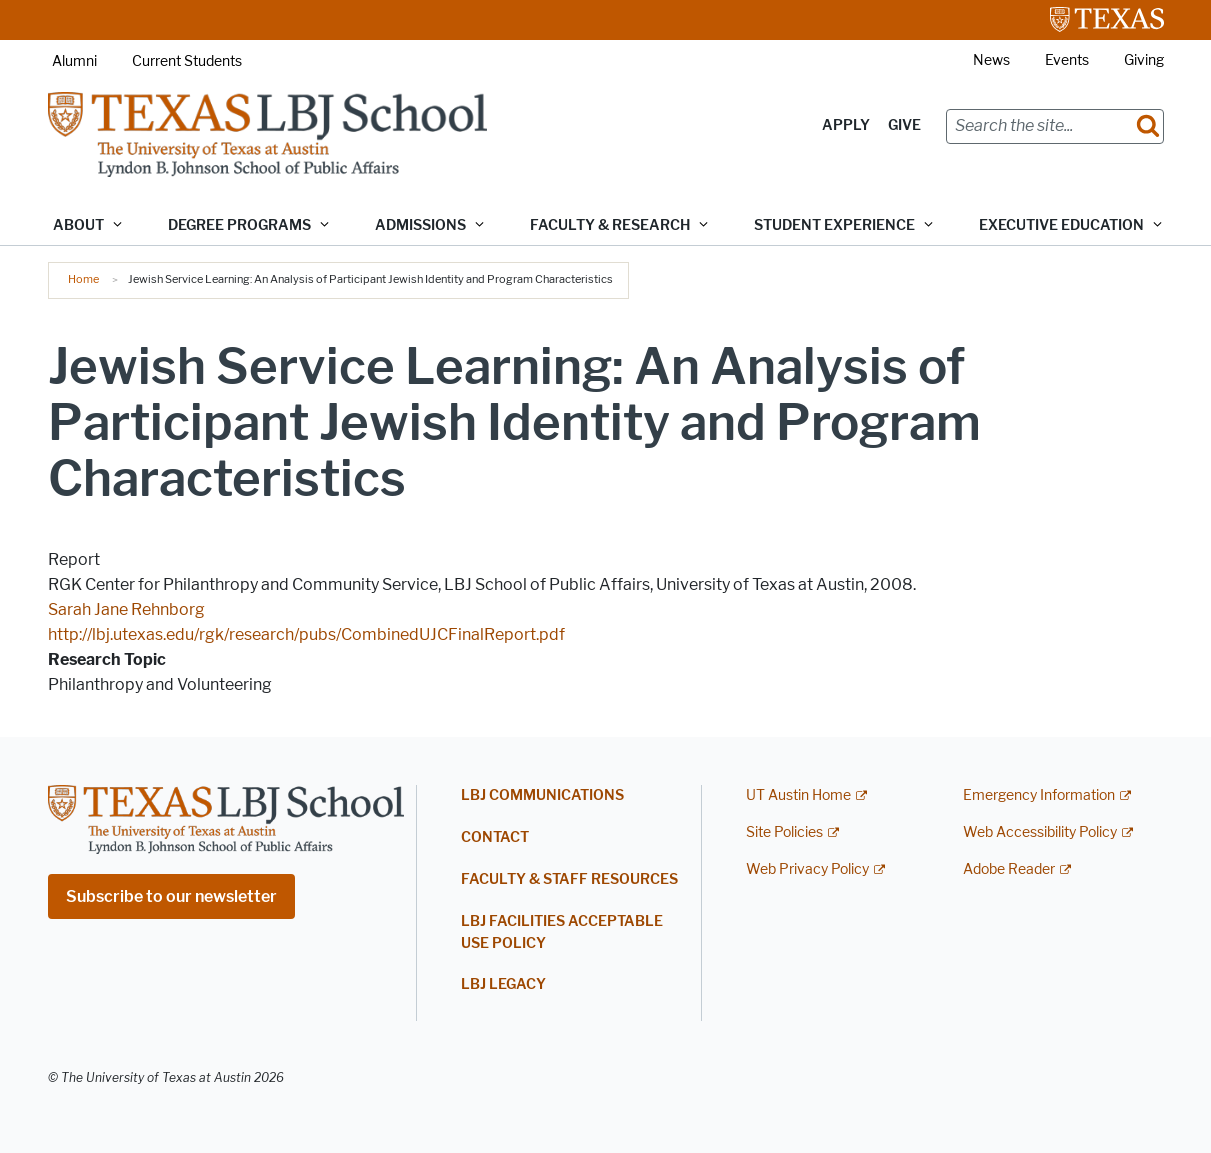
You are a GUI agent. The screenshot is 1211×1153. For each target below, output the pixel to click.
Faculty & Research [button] (610, 225)
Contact (495, 837)
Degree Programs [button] (239, 225)
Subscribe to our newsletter (171, 896)
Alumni (74, 61)
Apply (846, 125)
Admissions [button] (420, 225)
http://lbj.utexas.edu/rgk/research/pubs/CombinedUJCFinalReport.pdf (306, 634)
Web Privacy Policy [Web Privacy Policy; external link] (807, 869)
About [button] (78, 225)
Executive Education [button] (1061, 225)
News (991, 60)
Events (1067, 60)
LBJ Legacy (503, 984)
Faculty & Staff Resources (569, 879)
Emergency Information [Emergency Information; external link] (1039, 795)
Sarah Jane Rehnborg (126, 609)
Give (904, 125)
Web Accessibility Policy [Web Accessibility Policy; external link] (1040, 832)
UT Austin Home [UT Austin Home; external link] (798, 795)
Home (83, 279)
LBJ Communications (542, 795)
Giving (1144, 60)
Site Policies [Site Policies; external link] (784, 832)
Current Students (187, 61)
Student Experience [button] (834, 225)
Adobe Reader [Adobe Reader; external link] (1009, 869)
